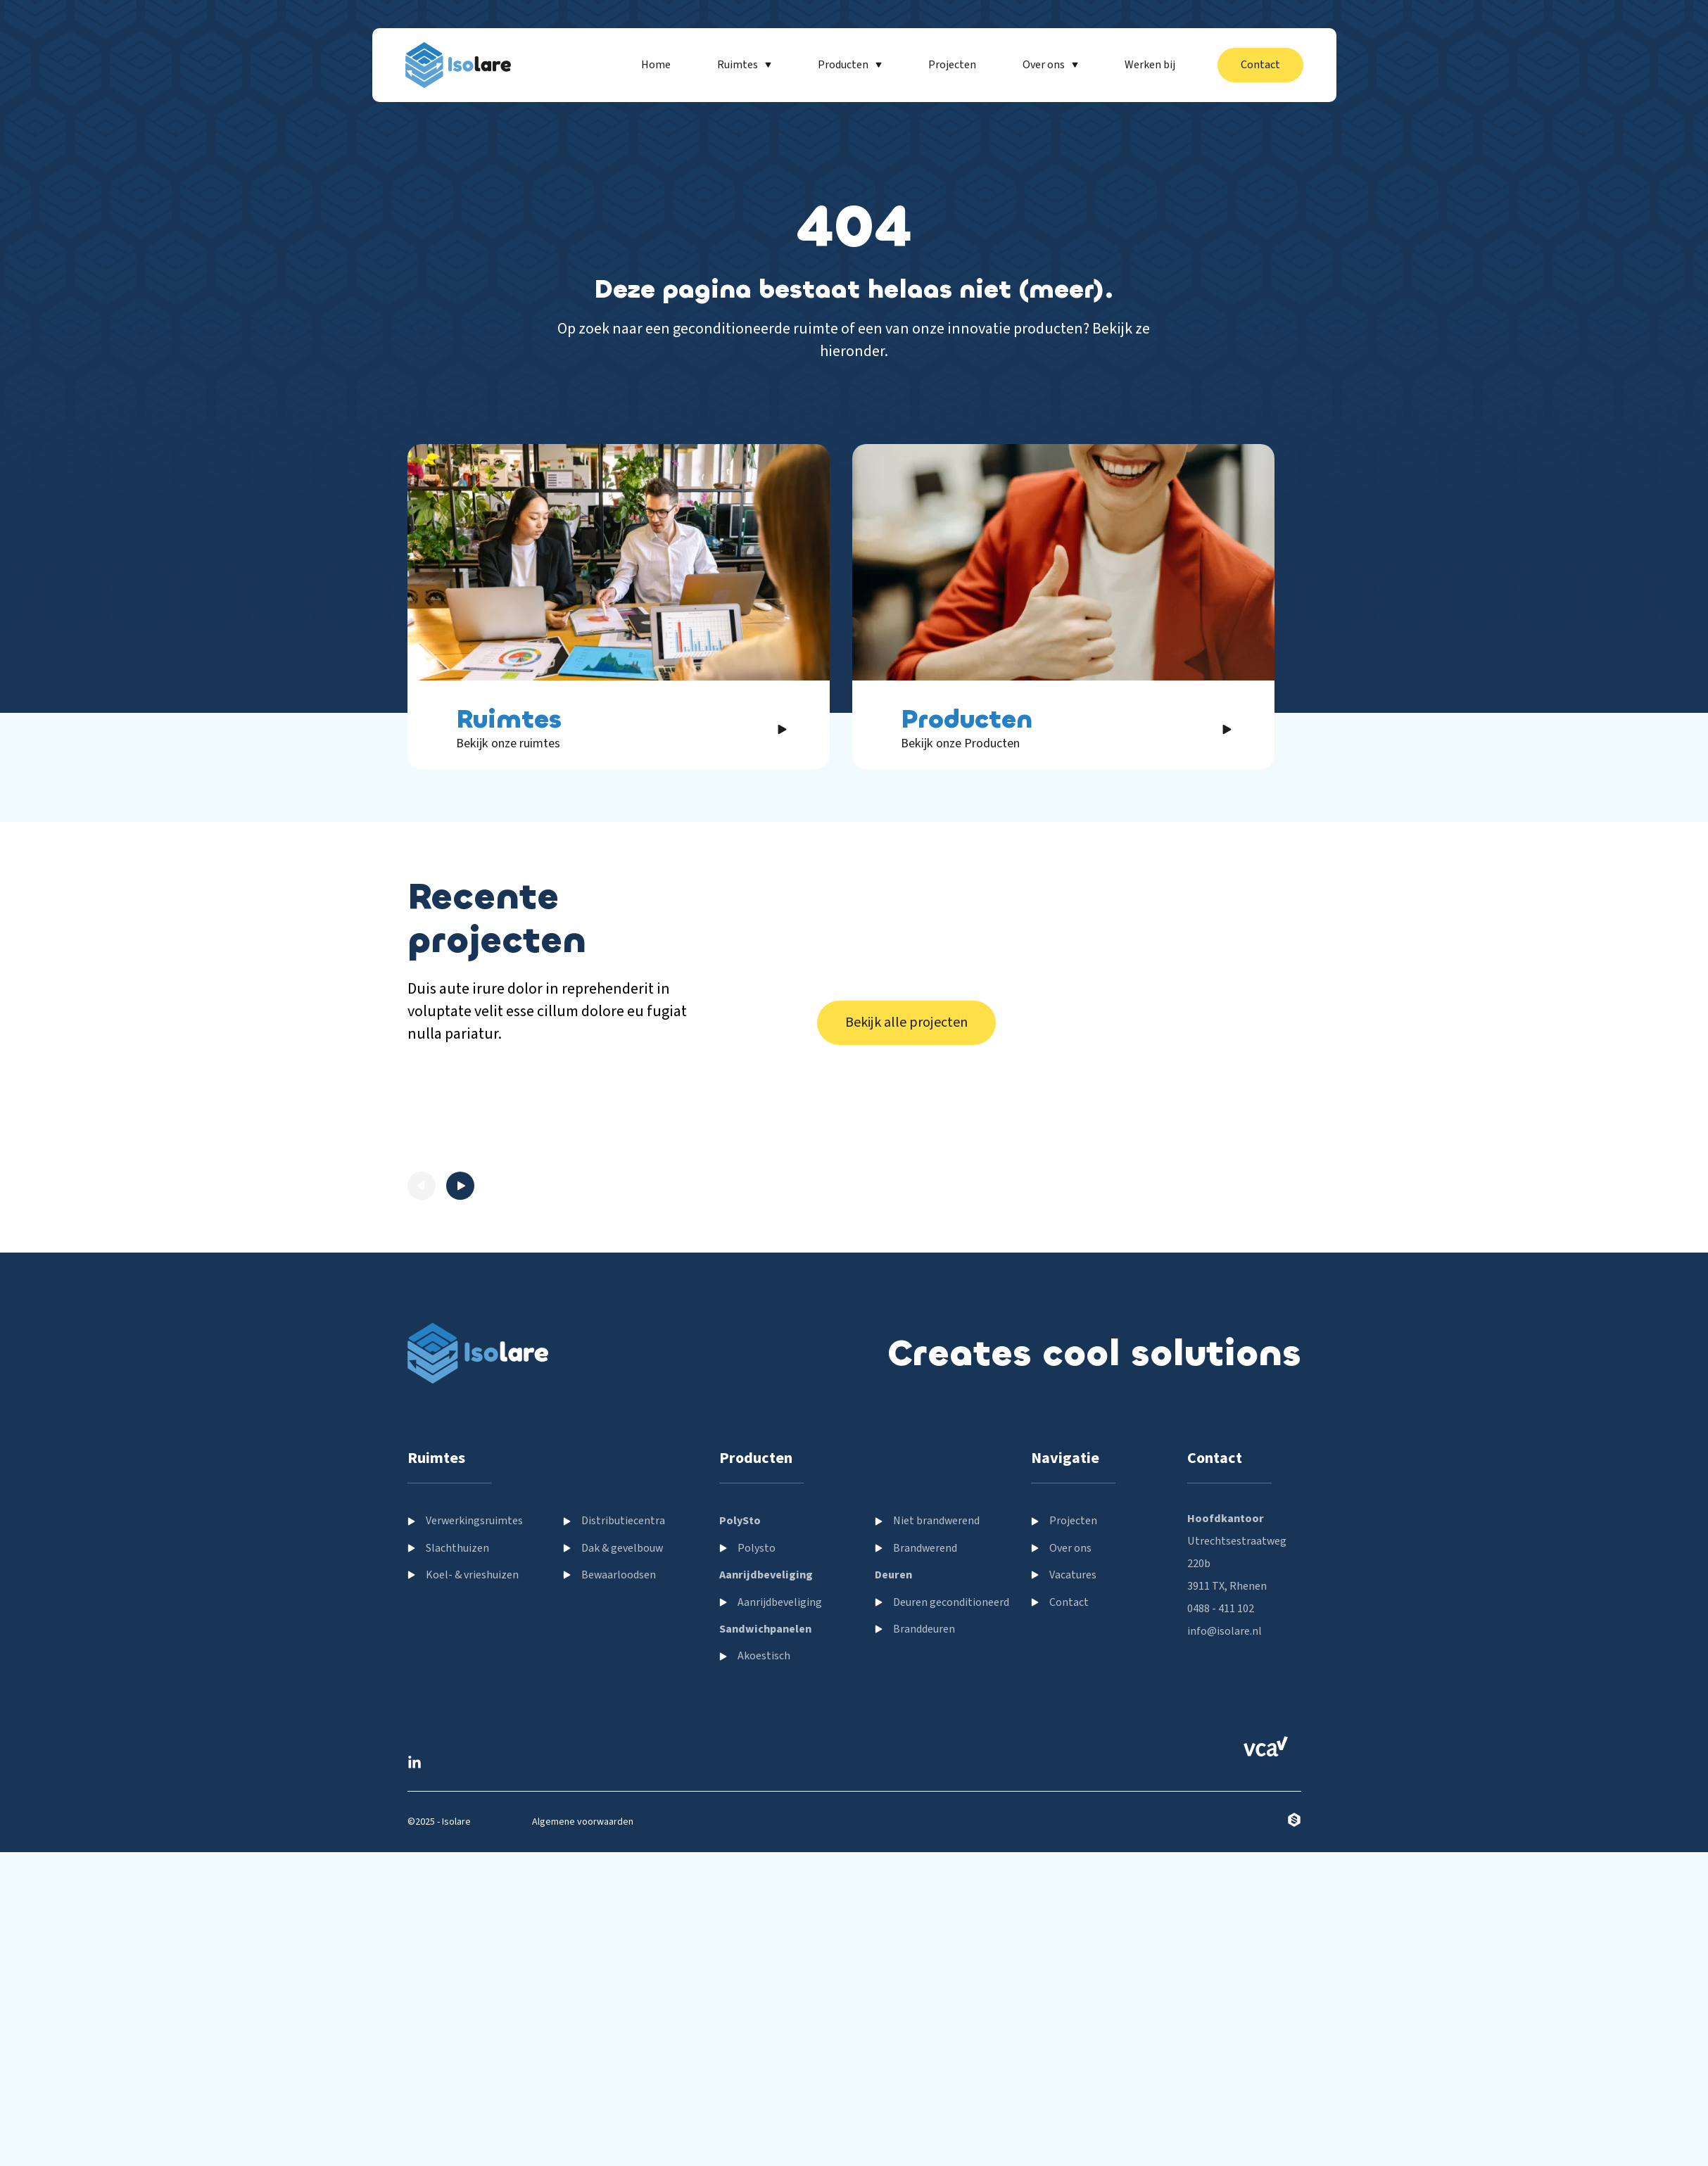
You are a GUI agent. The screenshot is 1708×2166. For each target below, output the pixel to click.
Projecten (1073, 1771)
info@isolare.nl (1224, 1881)
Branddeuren (924, 1879)
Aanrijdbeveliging (780, 1852)
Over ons (1070, 1798)
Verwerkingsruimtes (474, 1771)
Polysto (757, 1798)
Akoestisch (764, 1906)
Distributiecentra (623, 1771)
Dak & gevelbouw (622, 1798)
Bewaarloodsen (618, 1824)
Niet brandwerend (936, 1771)
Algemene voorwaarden (582, 2072)
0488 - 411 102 (1220, 1859)
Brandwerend (925, 1798)
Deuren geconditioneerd (951, 1852)
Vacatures (1072, 1824)
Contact (1069, 1852)
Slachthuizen (457, 1798)
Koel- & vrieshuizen (472, 1824)
